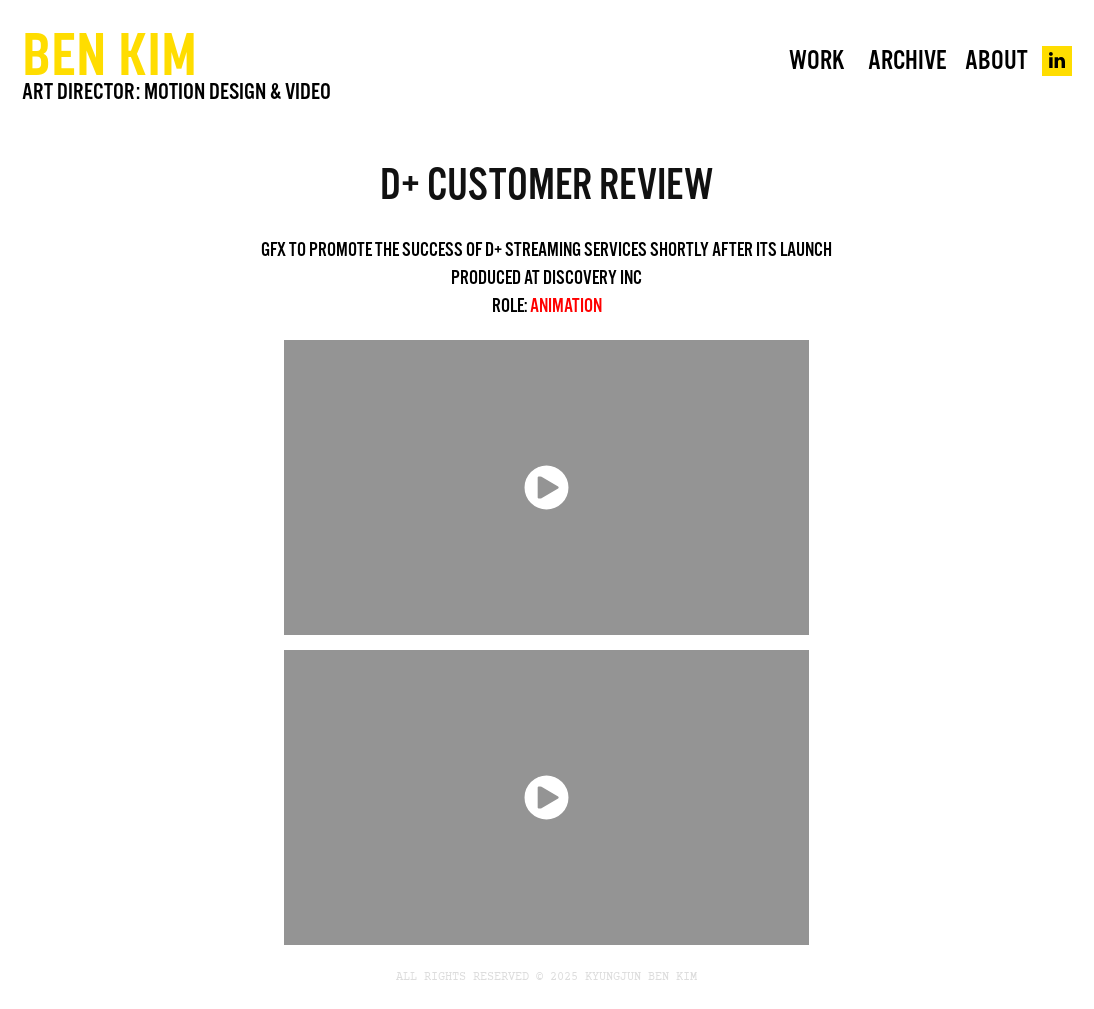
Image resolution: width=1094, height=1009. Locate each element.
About (996, 60)
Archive (907, 60)
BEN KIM (109, 53)
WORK (816, 60)
